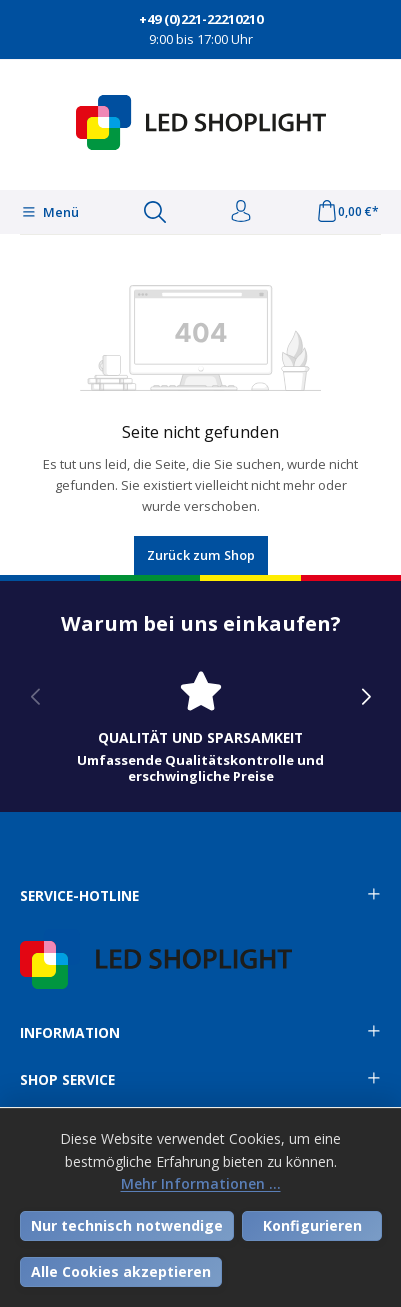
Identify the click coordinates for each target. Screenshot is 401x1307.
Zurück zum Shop (201, 555)
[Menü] (50, 212)
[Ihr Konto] (241, 212)
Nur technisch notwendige (127, 1225)
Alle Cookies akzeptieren (121, 1271)
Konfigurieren (312, 1225)
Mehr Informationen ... (201, 1183)
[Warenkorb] (347, 212)
